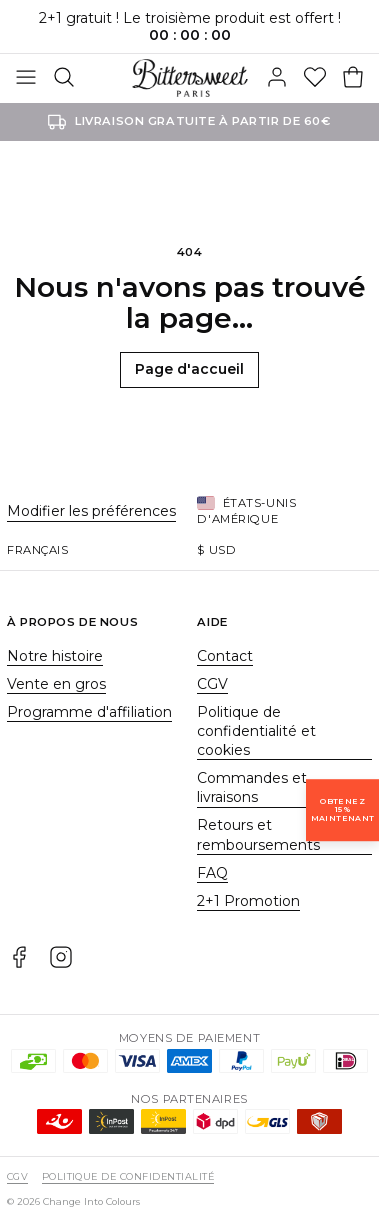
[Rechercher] (64, 78)
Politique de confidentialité (128, 1176)
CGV (212, 684)
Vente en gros (56, 684)
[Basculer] (26, 78)
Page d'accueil (189, 369)
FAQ (212, 873)
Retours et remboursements (258, 834)
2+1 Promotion (248, 901)
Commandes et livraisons (252, 787)
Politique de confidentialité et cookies (256, 731)
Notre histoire (55, 656)
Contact (225, 656)
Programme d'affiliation (89, 712)
